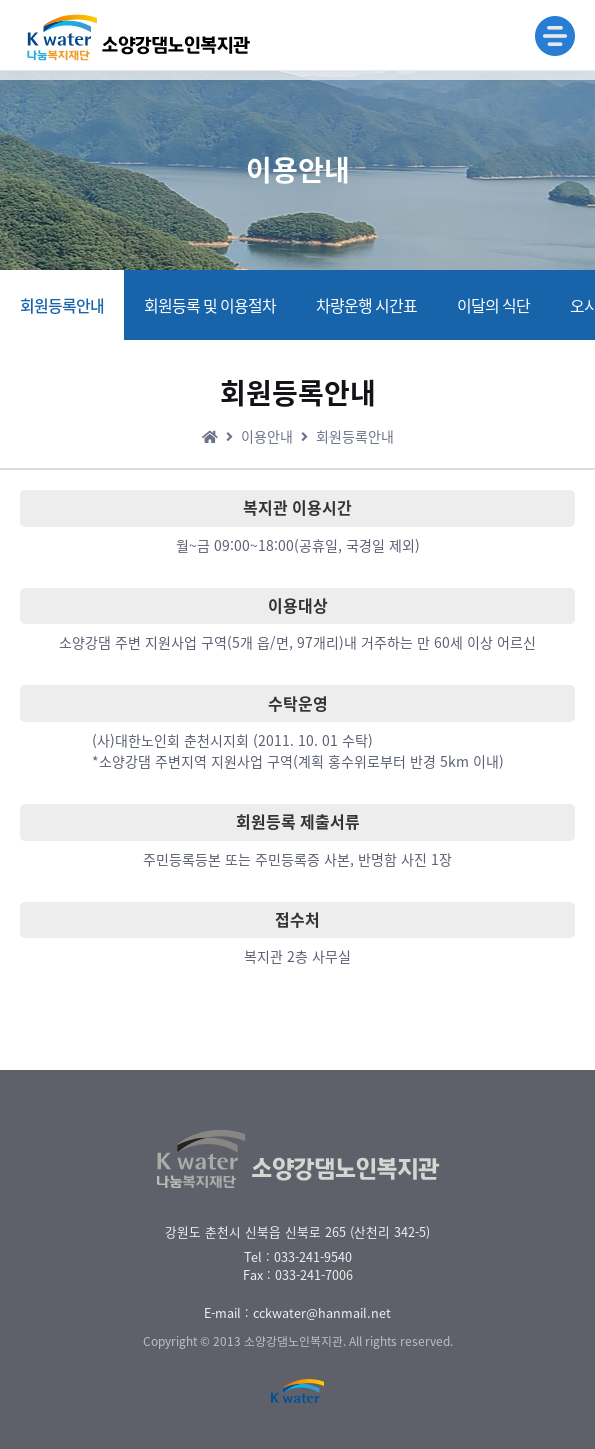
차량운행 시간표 (366, 305)
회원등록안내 (62, 305)
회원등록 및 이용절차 (210, 305)
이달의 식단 (493, 305)
